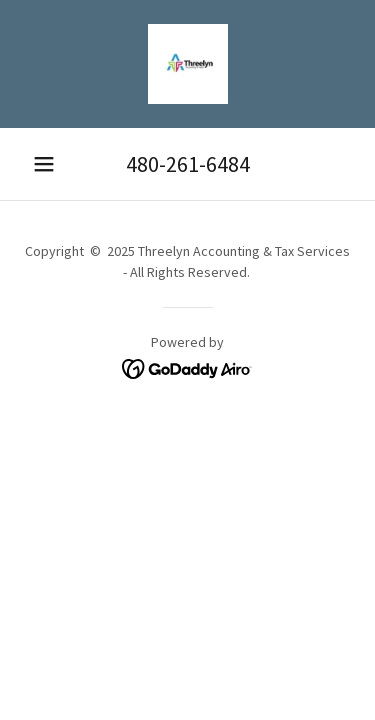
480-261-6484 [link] (188, 164)
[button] (44, 164)
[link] (188, 64)
